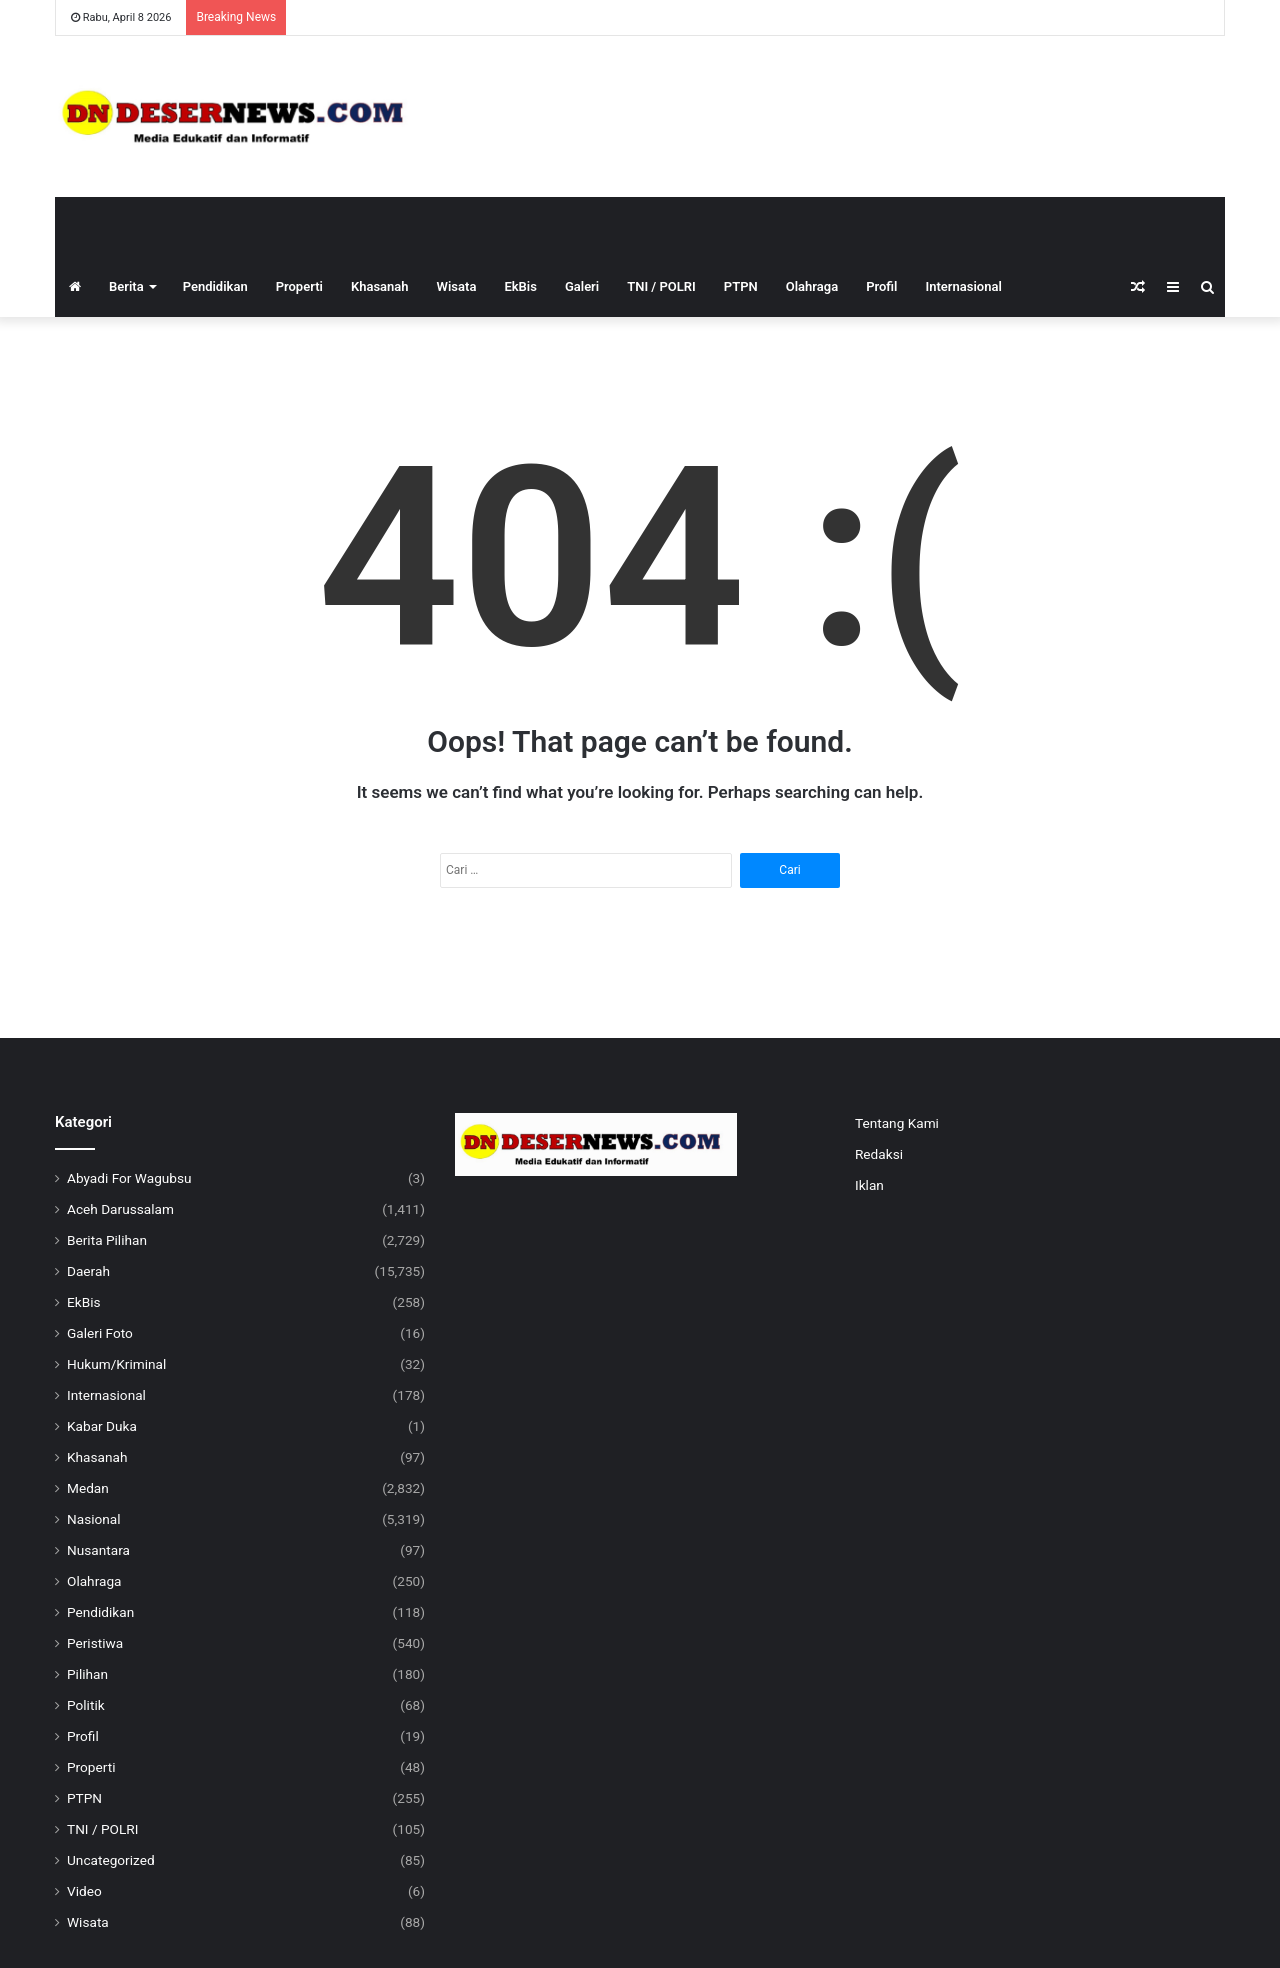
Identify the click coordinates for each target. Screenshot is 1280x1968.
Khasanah (380, 286)
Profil (881, 286)
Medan (88, 1488)
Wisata (457, 286)
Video (84, 1891)
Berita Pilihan (107, 1240)
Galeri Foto (100, 1333)
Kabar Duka (102, 1426)
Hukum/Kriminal (116, 1364)
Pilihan (87, 1674)
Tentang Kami (897, 1123)
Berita (126, 286)
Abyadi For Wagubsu (129, 1178)
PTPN (741, 286)
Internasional (963, 286)
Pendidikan (215, 286)
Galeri (582, 286)
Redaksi (879, 1154)
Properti (299, 286)
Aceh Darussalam (120, 1209)
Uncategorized (111, 1860)
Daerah (88, 1271)
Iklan (869, 1185)
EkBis (520, 286)
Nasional (94, 1519)
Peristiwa (95, 1643)
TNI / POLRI (661, 286)
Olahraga (812, 286)
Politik (86, 1705)
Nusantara (98, 1550)
